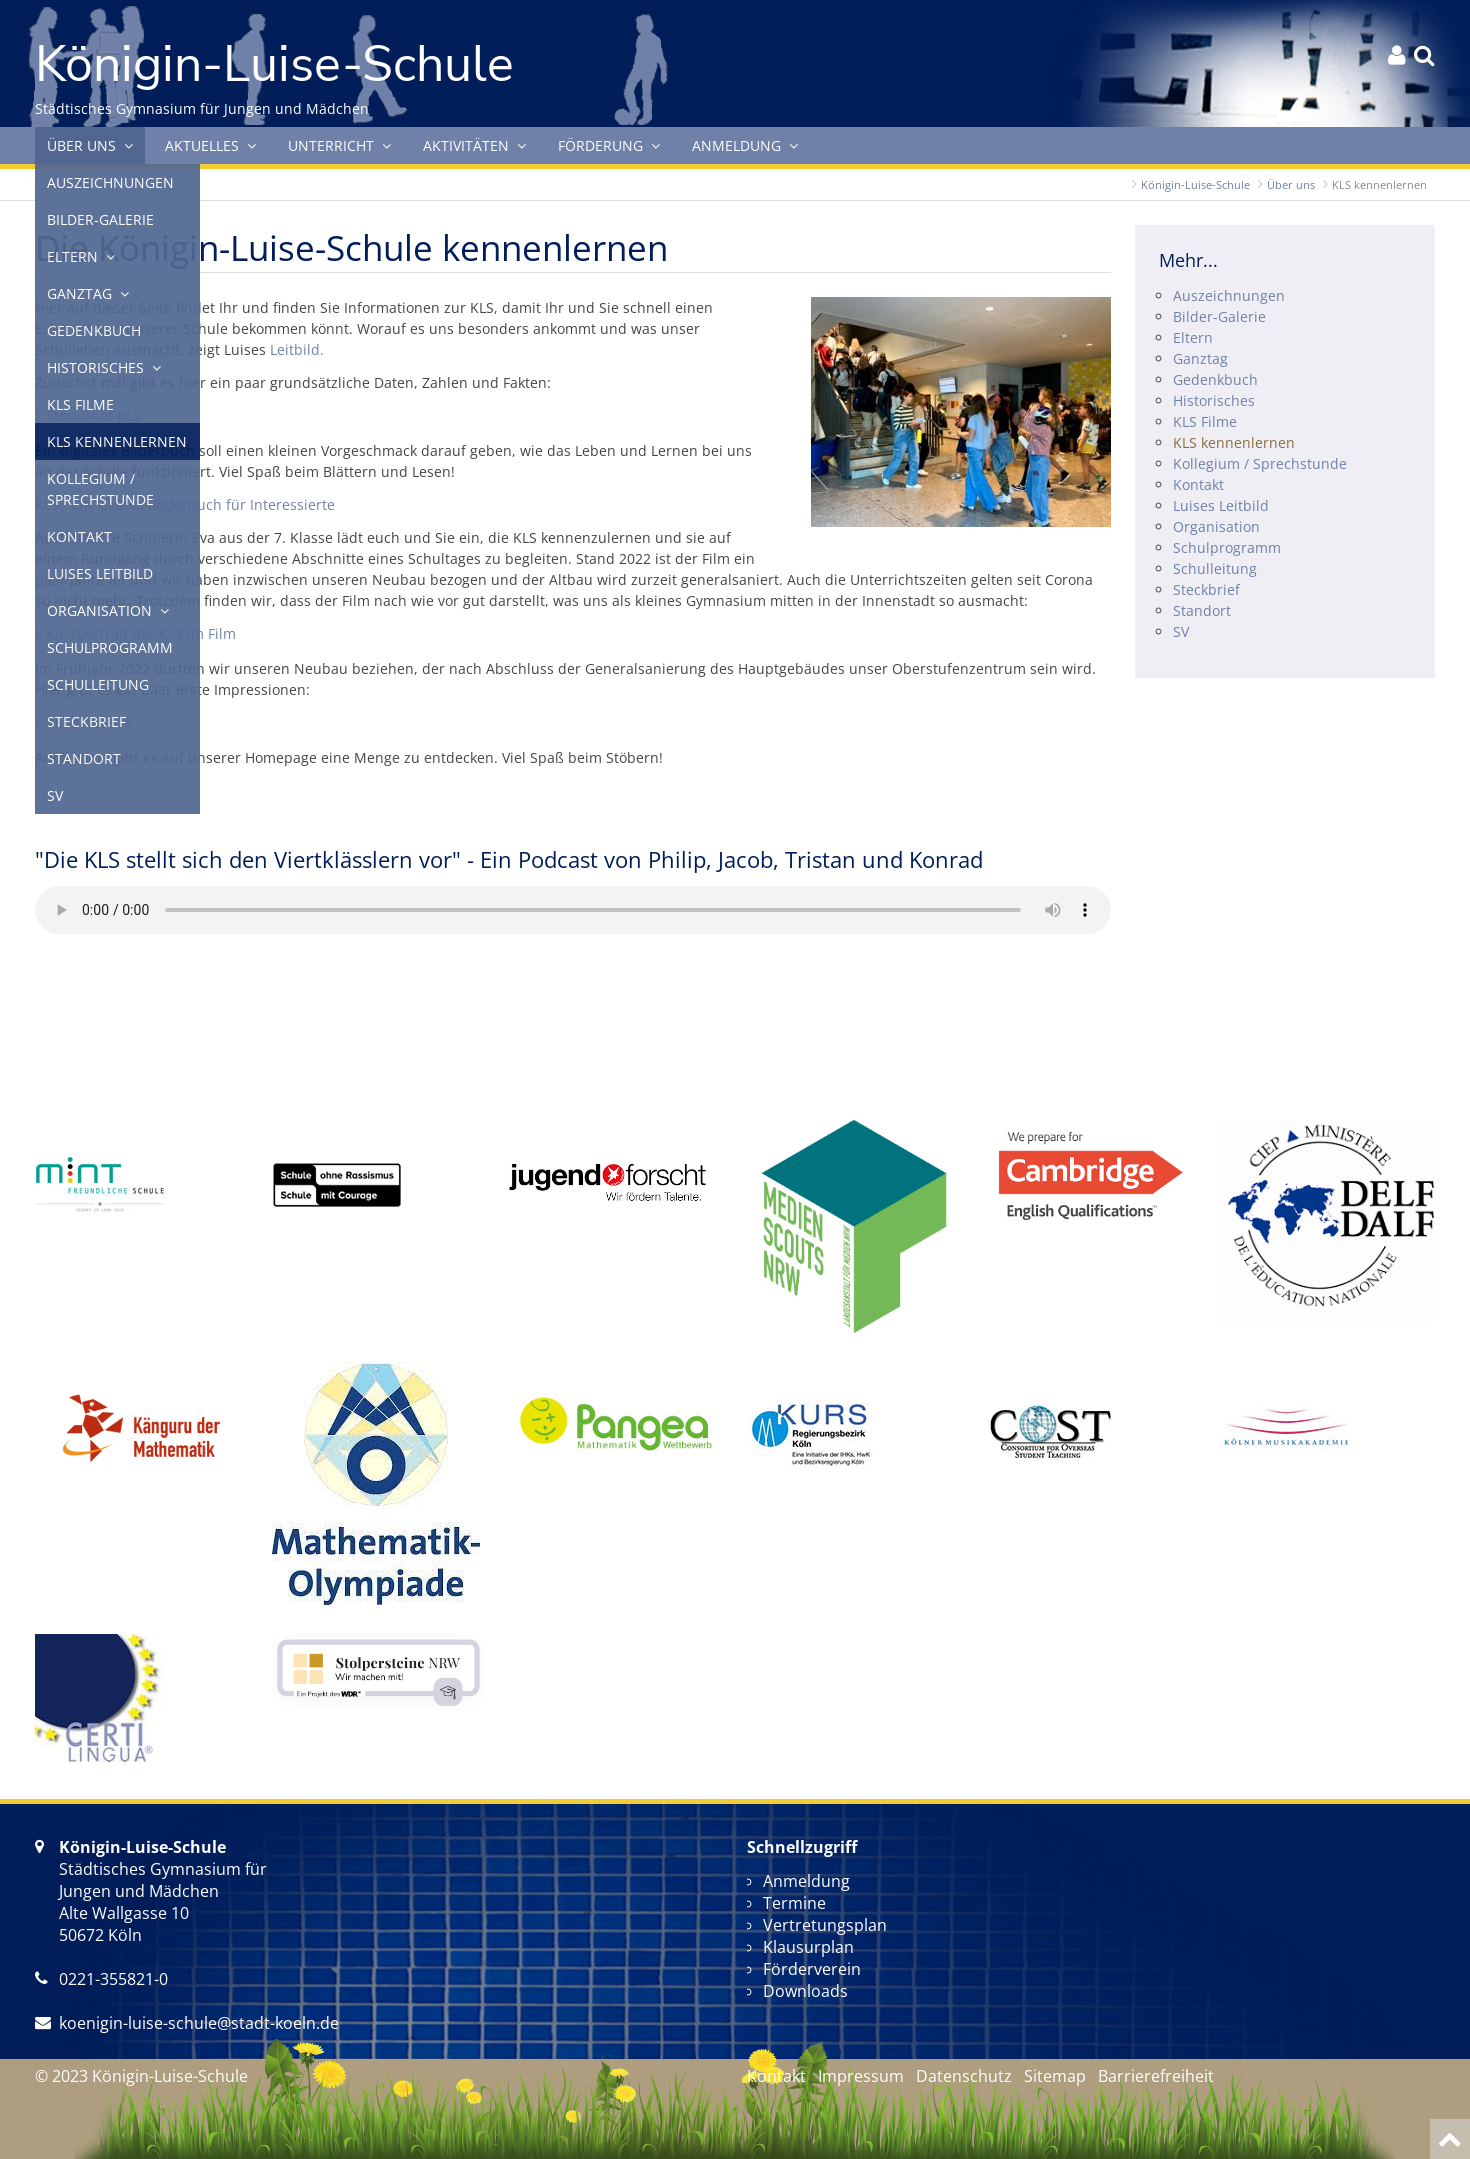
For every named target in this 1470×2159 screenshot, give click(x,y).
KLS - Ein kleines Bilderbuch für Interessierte (185, 504)
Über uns (1291, 184)
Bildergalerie (89, 722)
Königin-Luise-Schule (1195, 184)
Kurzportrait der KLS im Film (141, 633)
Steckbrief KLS (93, 415)
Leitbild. (297, 349)
